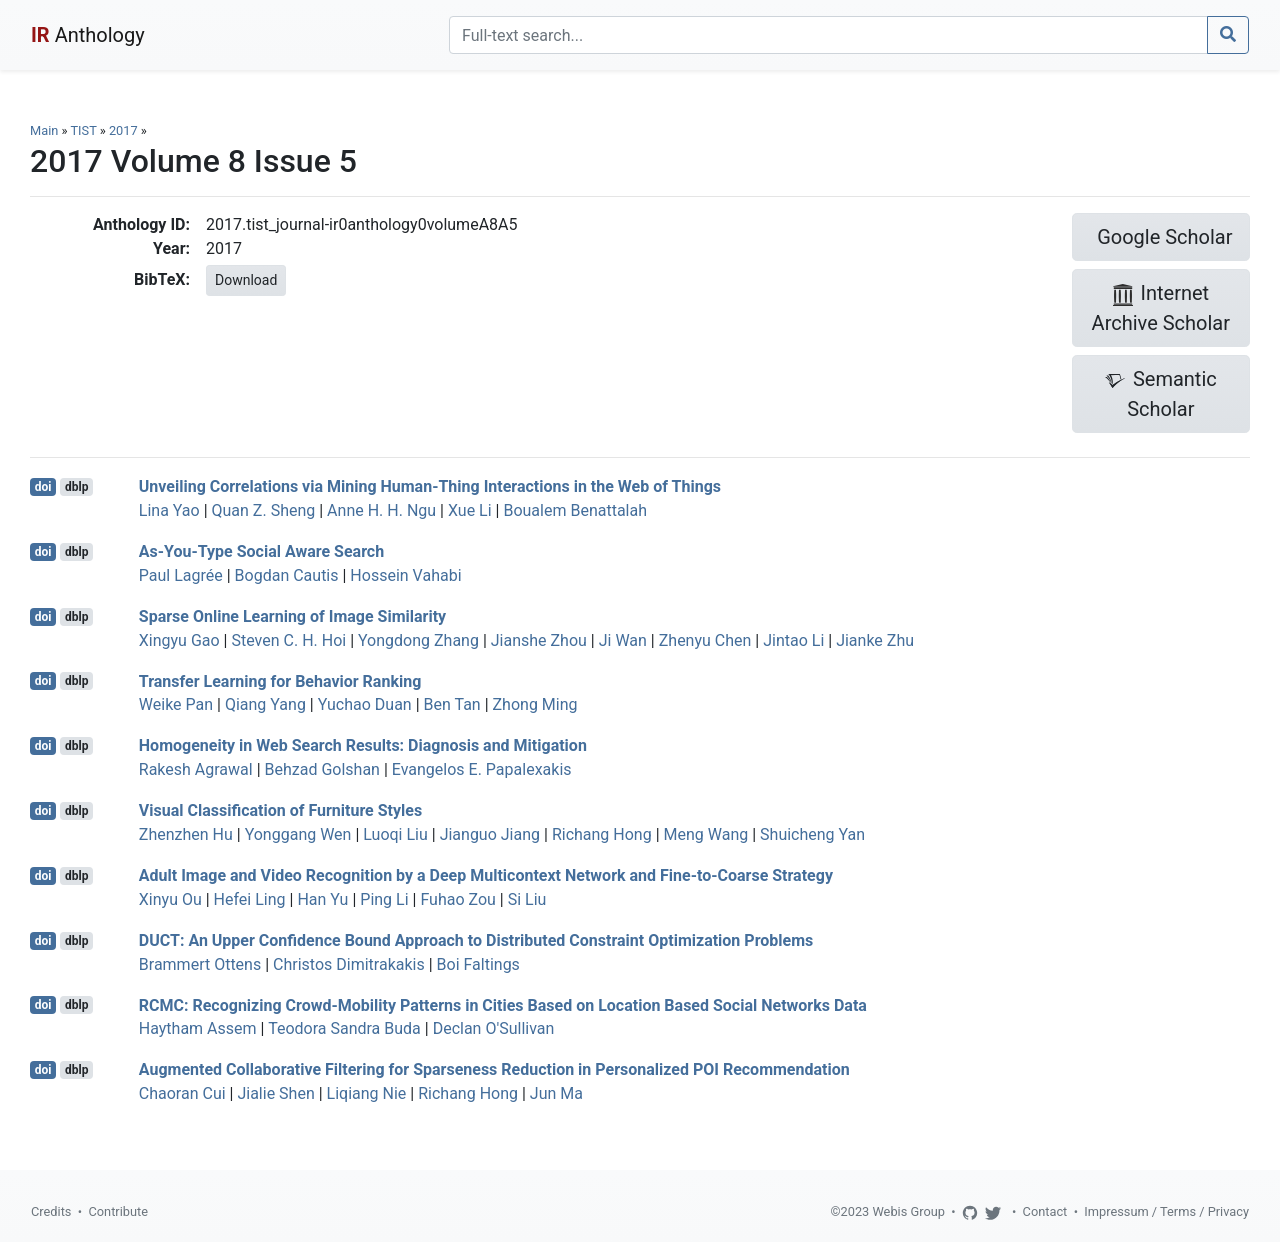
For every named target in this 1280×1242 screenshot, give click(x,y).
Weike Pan (176, 704)
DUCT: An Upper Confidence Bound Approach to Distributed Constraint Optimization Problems (476, 940)
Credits (51, 1211)
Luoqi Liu (395, 834)
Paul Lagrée (181, 575)
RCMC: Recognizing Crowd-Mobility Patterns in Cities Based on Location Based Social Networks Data (503, 1004)
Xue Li (470, 510)
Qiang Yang (265, 704)
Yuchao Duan (365, 704)
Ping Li (384, 899)
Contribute (118, 1211)
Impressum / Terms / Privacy (1166, 1211)
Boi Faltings (478, 964)
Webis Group (908, 1211)
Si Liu (527, 899)
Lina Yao (169, 510)
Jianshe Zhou (539, 640)
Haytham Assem (198, 1028)
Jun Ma (556, 1093)
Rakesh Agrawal (196, 769)
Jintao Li (793, 640)
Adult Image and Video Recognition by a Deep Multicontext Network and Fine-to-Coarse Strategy (486, 875)
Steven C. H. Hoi (288, 640)
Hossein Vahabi (405, 575)
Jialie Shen (275, 1093)
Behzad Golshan (322, 769)
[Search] (828, 35)
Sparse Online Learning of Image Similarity (292, 616)
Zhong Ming (535, 704)
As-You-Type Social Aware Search (261, 551)
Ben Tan (452, 704)
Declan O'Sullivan (494, 1028)
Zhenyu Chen (705, 640)
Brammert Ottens (200, 964)
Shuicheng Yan (812, 834)
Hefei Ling (250, 899)
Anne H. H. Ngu (381, 510)
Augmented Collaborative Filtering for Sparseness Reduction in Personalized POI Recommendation (494, 1069)
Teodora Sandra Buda (344, 1028)
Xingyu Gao (179, 640)
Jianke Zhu (875, 640)
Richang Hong (602, 834)
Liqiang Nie (367, 1093)
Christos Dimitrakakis (349, 964)
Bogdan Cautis (287, 575)
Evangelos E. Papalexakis (482, 769)
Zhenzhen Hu (186, 834)
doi (43, 487)
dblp (76, 487)
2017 (123, 130)
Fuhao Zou (457, 899)
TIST (83, 130)
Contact (1045, 1211)
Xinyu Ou (170, 899)
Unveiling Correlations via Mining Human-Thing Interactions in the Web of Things (430, 486)
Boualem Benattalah (575, 510)
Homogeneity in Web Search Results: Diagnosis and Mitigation (363, 745)
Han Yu (322, 899)
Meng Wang (706, 834)
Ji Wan (623, 640)
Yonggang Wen (298, 834)
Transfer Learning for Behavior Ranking (280, 680)
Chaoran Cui (182, 1093)
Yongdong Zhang (418, 640)
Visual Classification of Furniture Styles (280, 810)
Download (246, 280)
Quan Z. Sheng (264, 510)
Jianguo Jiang (490, 834)
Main (44, 130)
